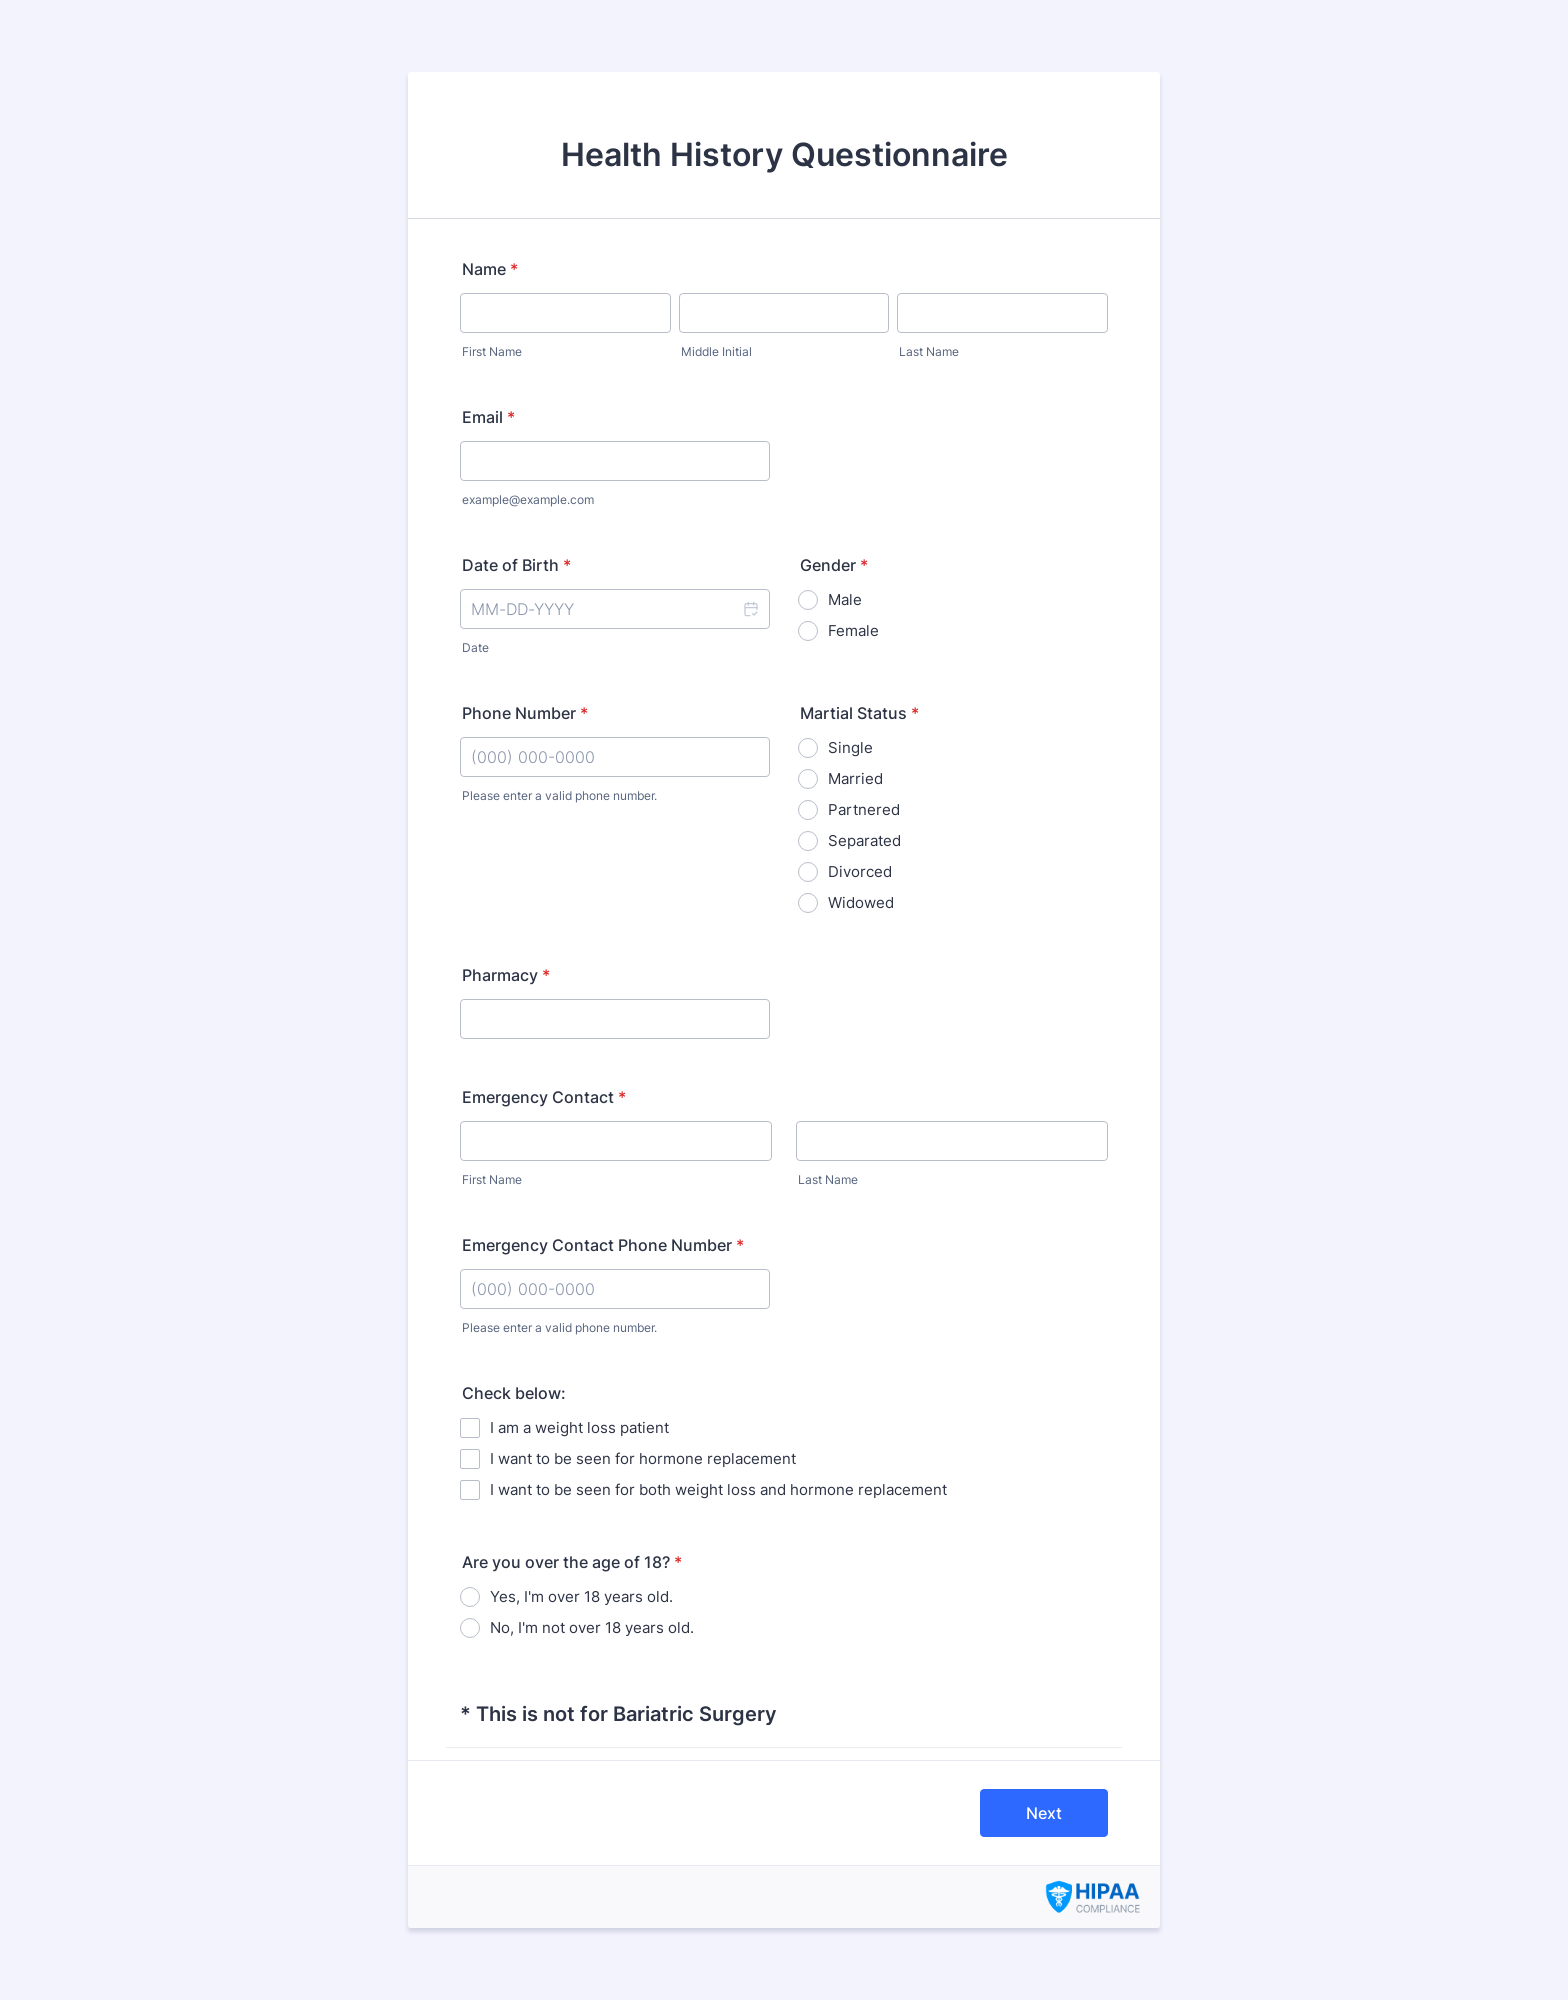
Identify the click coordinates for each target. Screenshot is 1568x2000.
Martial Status (859, 713)
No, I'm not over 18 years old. (592, 1627)
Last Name (929, 351)
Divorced (860, 871)
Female (853, 630)
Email (488, 417)
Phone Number (525, 713)
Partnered (864, 809)
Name (490, 269)
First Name (492, 351)
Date (475, 647)
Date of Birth (516, 565)
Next (1044, 1813)
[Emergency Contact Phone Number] (615, 1289)
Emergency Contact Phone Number (603, 1245)
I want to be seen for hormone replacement (643, 1458)
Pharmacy (506, 975)
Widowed (861, 902)
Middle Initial (716, 351)
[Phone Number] (615, 757)
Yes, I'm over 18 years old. (581, 1596)
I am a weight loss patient (579, 1427)
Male (845, 599)
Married (855, 778)
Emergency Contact (544, 1097)
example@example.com (528, 499)
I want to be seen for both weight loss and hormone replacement (718, 1489)
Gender (834, 565)
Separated (864, 840)
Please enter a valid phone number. (559, 795)
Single (850, 747)
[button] (750, 609)
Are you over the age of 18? (572, 1562)
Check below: (514, 1393)
